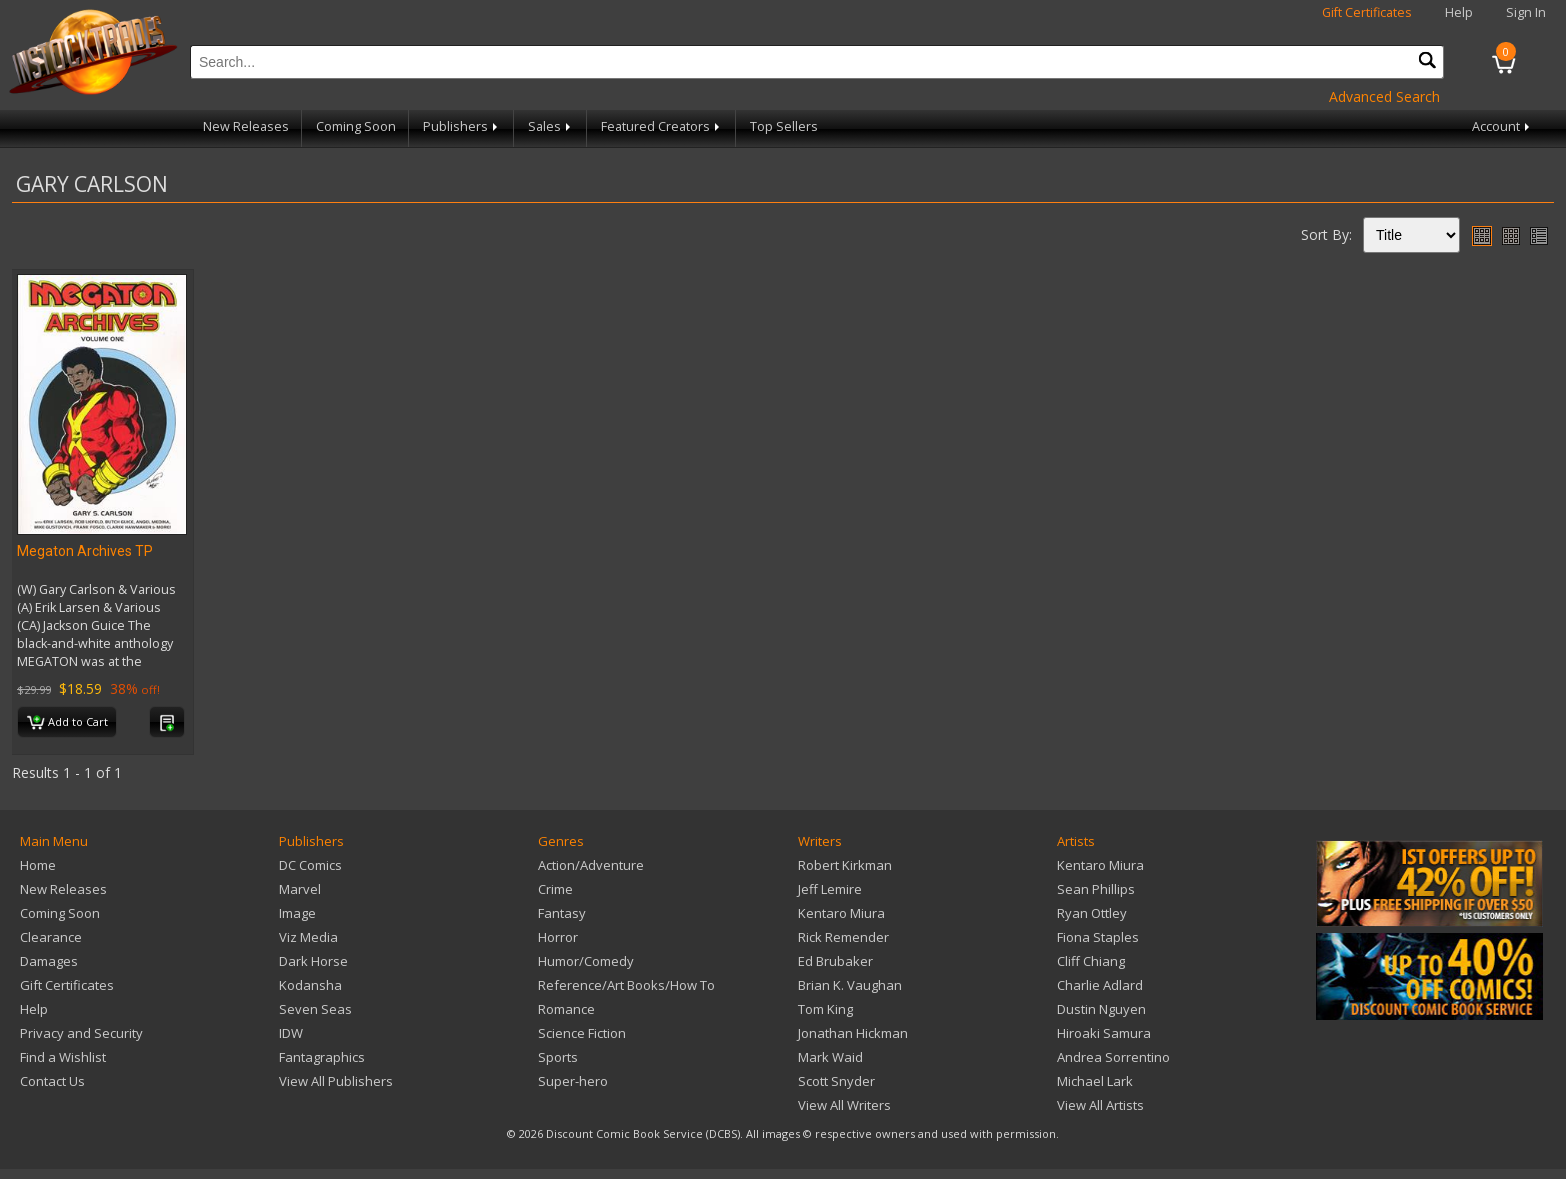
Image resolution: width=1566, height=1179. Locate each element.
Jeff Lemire (830, 889)
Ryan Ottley (1092, 913)
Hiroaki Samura (1104, 1033)
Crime (555, 889)
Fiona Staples (1098, 937)
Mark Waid (830, 1057)
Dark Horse (313, 961)
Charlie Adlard (1100, 985)
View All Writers (844, 1105)
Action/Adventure (591, 865)
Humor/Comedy (586, 961)
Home (38, 865)
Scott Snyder (836, 1081)
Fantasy (562, 913)
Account (1502, 126)
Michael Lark (1095, 1081)
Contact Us (52, 1081)
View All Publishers (336, 1081)
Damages (49, 961)
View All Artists (1100, 1105)
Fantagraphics (322, 1057)
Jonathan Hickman (853, 1033)
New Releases (246, 126)
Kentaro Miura (841, 913)
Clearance (51, 937)
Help (1459, 12)
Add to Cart (67, 723)
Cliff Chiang (1091, 961)
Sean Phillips (1096, 889)
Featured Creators (662, 126)
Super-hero (573, 1081)
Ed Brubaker (835, 961)
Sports (558, 1057)
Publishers (462, 126)
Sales (551, 126)
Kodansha (310, 985)
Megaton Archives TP (85, 551)
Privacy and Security (81, 1033)
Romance (566, 1009)
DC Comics (310, 865)
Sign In (1526, 12)
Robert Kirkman (845, 865)
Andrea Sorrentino (1113, 1057)
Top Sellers (784, 126)
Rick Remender (843, 937)
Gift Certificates (1367, 12)
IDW (291, 1033)
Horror (558, 937)
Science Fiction (582, 1033)
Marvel (300, 889)
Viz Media (308, 937)
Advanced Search (1384, 96)
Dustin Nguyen (1101, 1009)
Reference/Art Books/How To (626, 985)
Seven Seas (315, 1009)
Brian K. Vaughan (850, 985)
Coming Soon (356, 126)
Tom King (825, 1009)
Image (297, 913)
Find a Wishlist (63, 1057)
